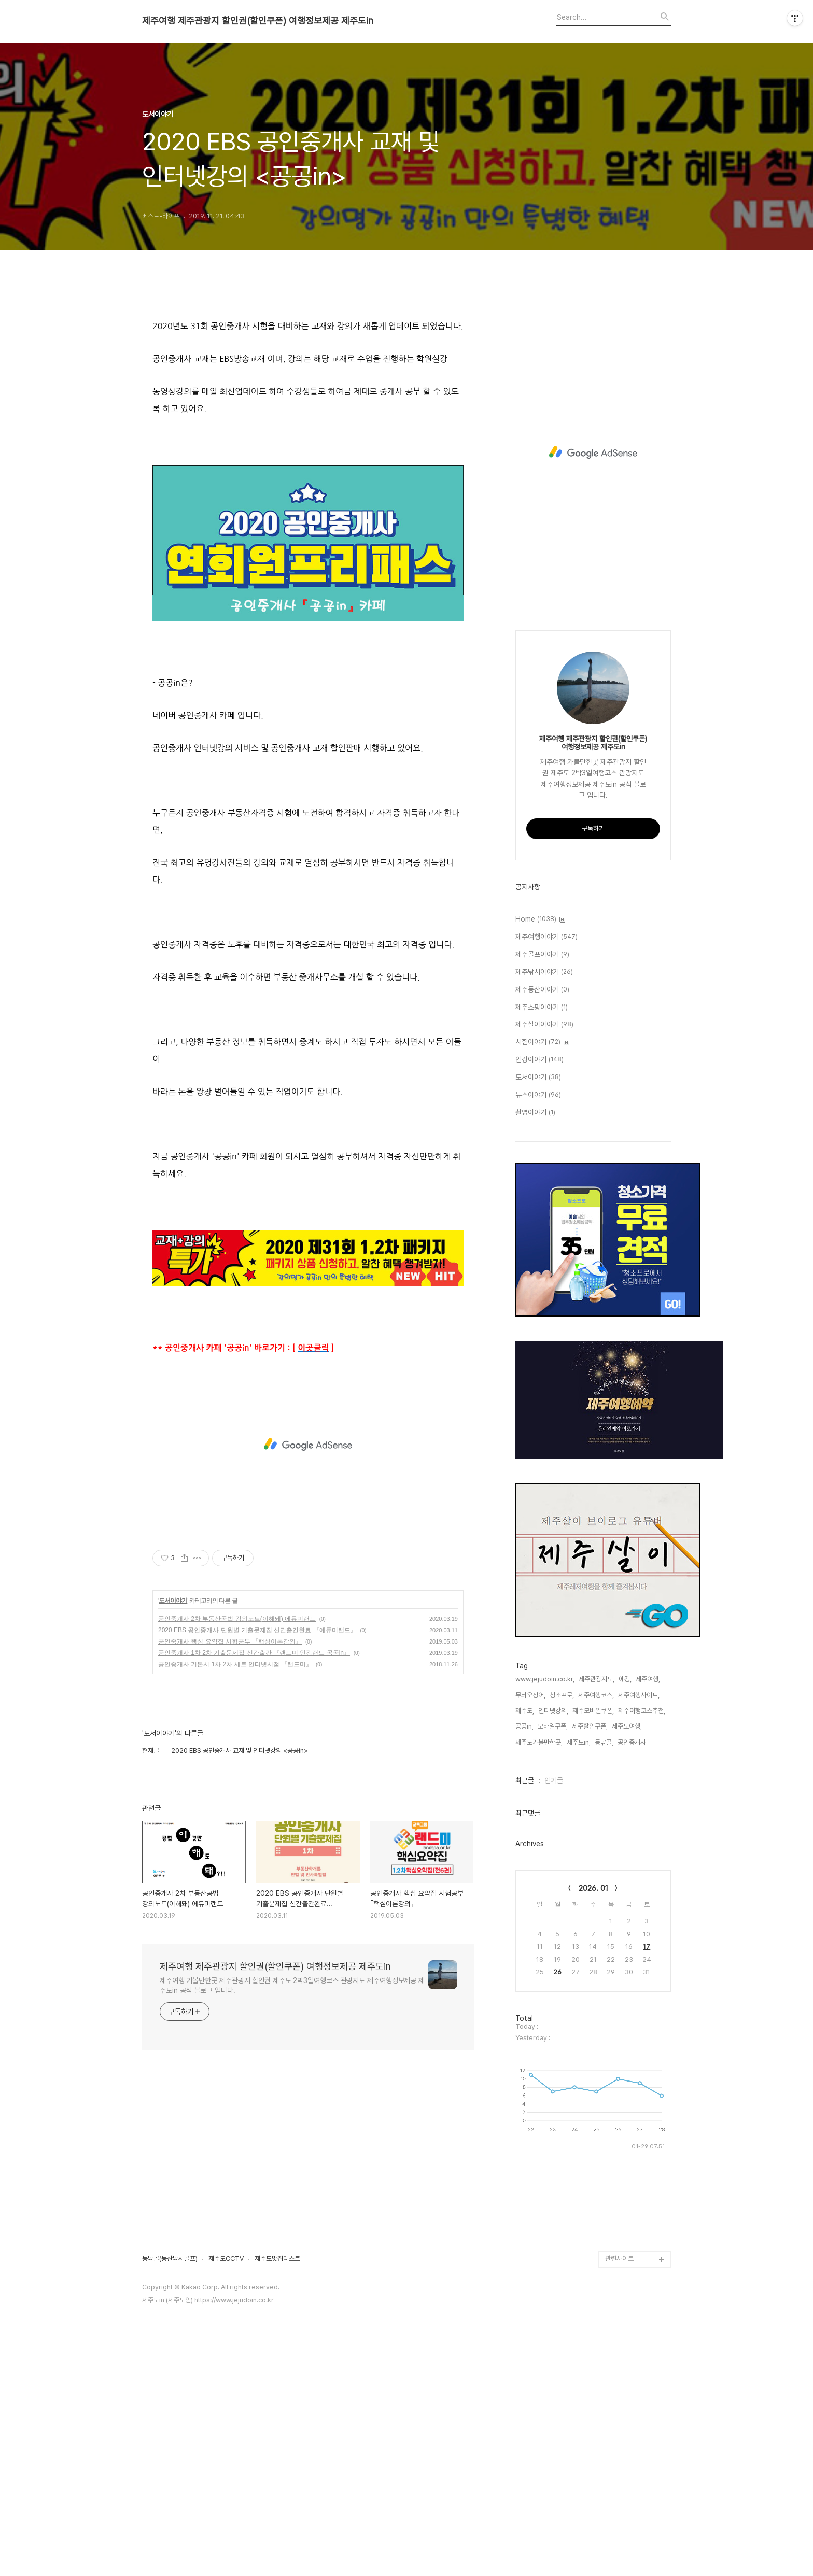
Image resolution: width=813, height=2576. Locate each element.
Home (540, 919)
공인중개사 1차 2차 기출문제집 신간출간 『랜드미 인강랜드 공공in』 (254, 1984)
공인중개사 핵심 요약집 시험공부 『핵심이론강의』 (230, 1973)
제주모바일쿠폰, (593, 1711)
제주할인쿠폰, (590, 1726)
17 (646, 1946)
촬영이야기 (535, 1113)
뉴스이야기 (538, 1095)
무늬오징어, (530, 1695)
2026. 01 (593, 1888)
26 (557, 1972)
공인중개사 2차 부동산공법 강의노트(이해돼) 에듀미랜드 (237, 1950)
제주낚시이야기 (544, 972)
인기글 (553, 1780)
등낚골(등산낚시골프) (170, 2499)
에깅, (625, 1679)
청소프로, (562, 1695)
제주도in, (579, 1742)
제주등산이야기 (542, 990)
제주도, (524, 1711)
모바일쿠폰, (553, 1726)
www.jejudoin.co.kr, (544, 1679)
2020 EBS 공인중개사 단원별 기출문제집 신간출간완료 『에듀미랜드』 (257, 1961)
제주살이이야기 (544, 1025)
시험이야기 (542, 1042)
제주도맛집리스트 (277, 2499)
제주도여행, (627, 1726)
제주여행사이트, (639, 1695)
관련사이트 (619, 2499)
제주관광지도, (596, 1679)
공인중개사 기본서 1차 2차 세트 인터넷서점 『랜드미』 (235, 1996)
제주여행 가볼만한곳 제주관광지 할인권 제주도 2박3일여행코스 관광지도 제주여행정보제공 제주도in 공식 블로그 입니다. (292, 2317)
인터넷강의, (553, 1711)
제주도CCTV (226, 2499)
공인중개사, (633, 1742)
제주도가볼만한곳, (539, 1742)
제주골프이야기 (542, 955)
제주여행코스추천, (641, 1711)
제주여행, (648, 1679)
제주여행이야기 (546, 937)
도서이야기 (173, 1932)
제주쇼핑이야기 (541, 1007)
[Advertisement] (308, 395)
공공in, (524, 1726)
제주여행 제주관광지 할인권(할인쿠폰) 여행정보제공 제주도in (257, 21)
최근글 (524, 1780)
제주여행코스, (596, 1695)
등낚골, (604, 1742)
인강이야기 (539, 1060)
